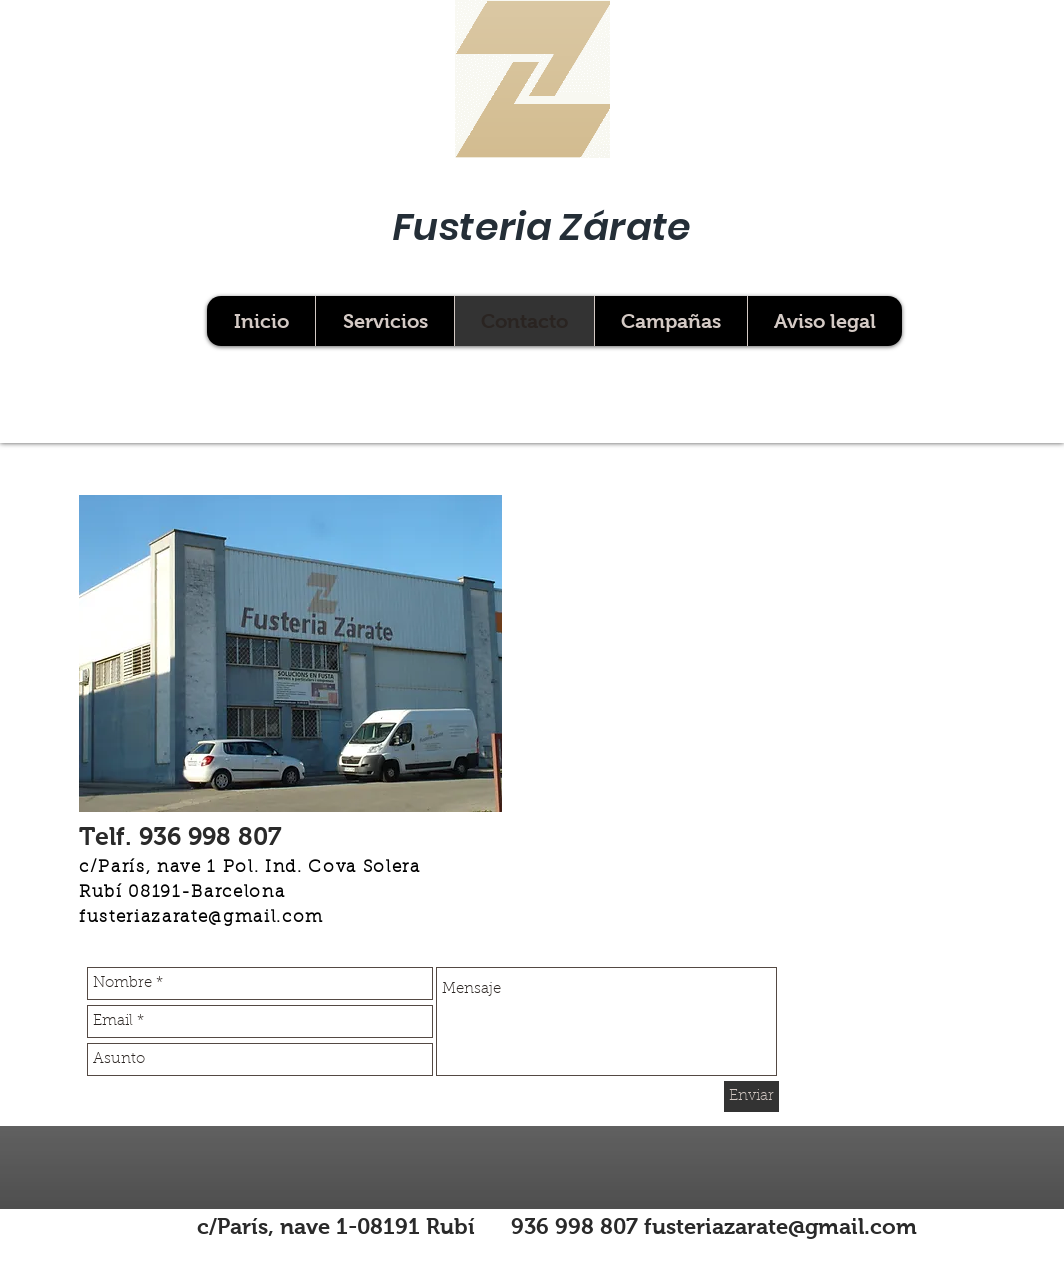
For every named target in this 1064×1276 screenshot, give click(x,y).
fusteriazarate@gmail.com (201, 918)
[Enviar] (751, 1096)
